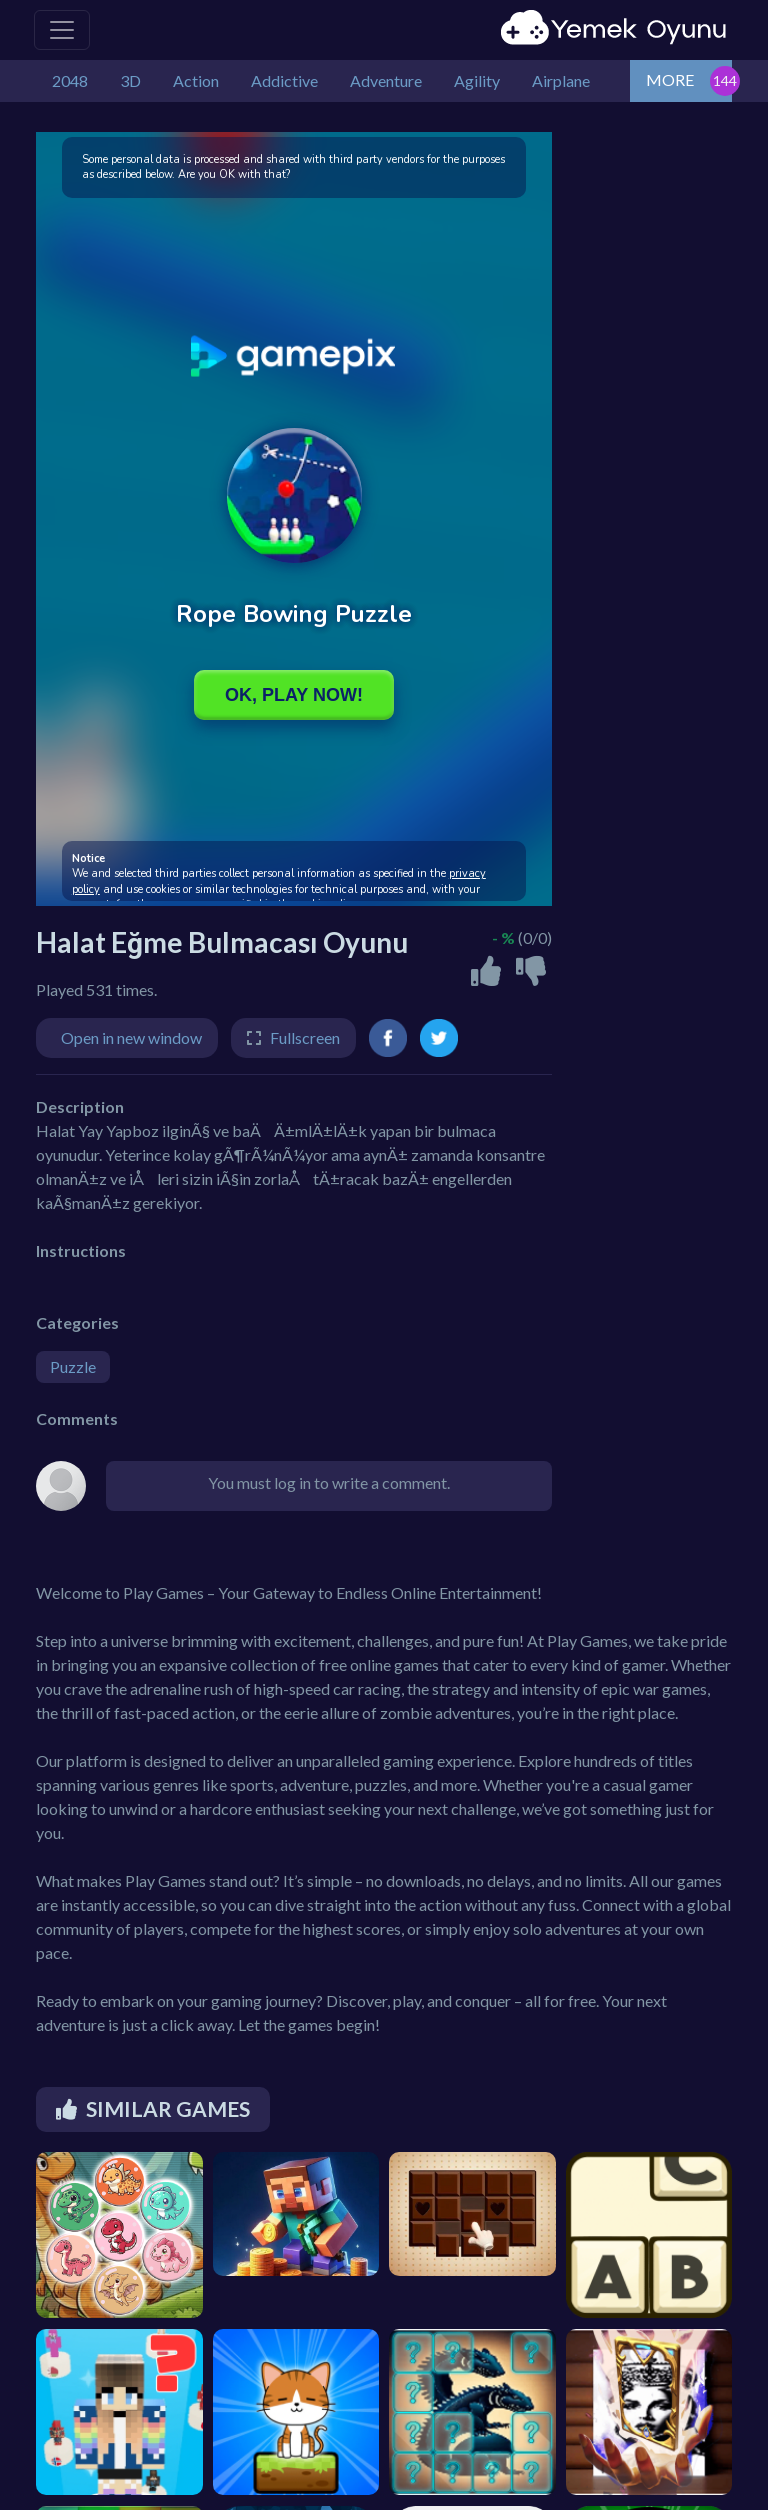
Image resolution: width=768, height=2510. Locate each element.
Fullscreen (305, 1037)
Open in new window (131, 1037)
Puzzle (73, 1366)
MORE (670, 79)
